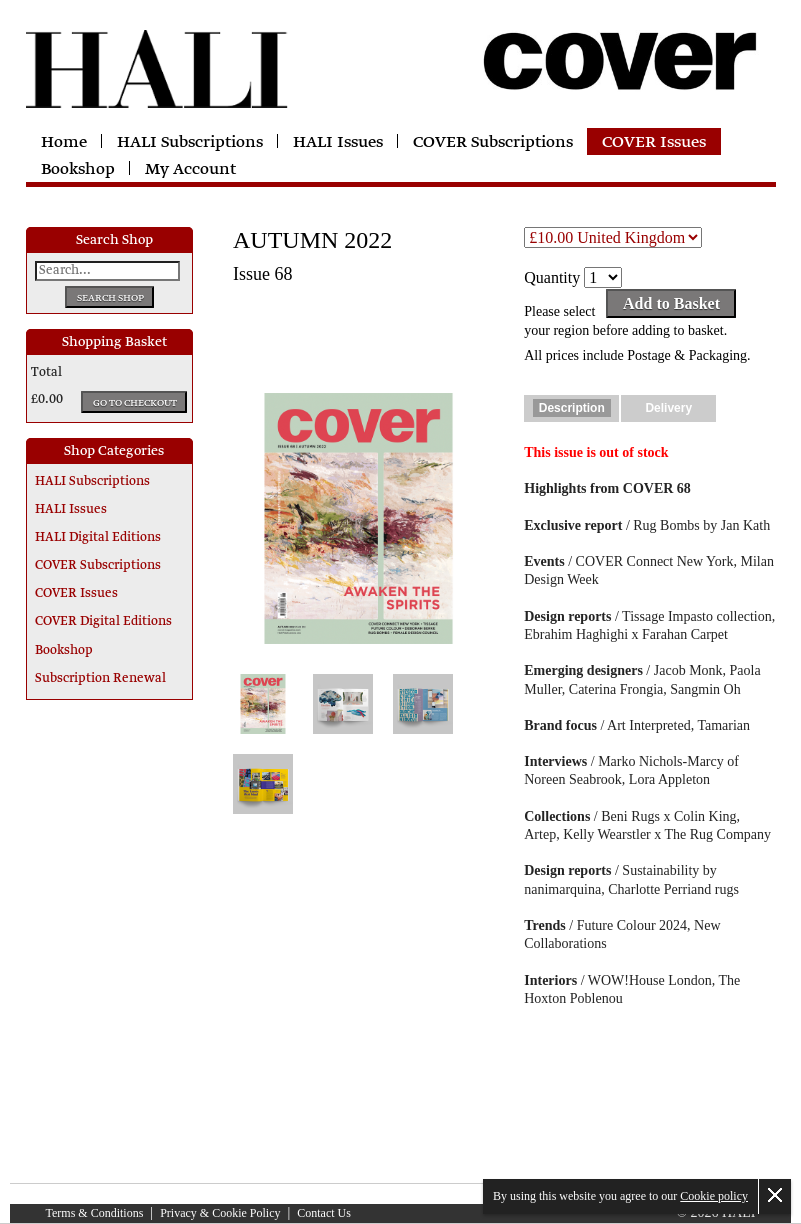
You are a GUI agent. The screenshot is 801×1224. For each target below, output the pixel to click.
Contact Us (324, 1213)
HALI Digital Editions (98, 538)
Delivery (668, 408)
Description (572, 408)
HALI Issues (338, 143)
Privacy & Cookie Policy (220, 1213)
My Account (190, 170)
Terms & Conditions (95, 1213)
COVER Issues (654, 143)
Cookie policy (714, 1196)
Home (64, 143)
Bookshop (78, 170)
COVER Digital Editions (103, 622)
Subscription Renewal (100, 679)
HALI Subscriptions (190, 143)
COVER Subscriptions (493, 143)
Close (775, 1195)
